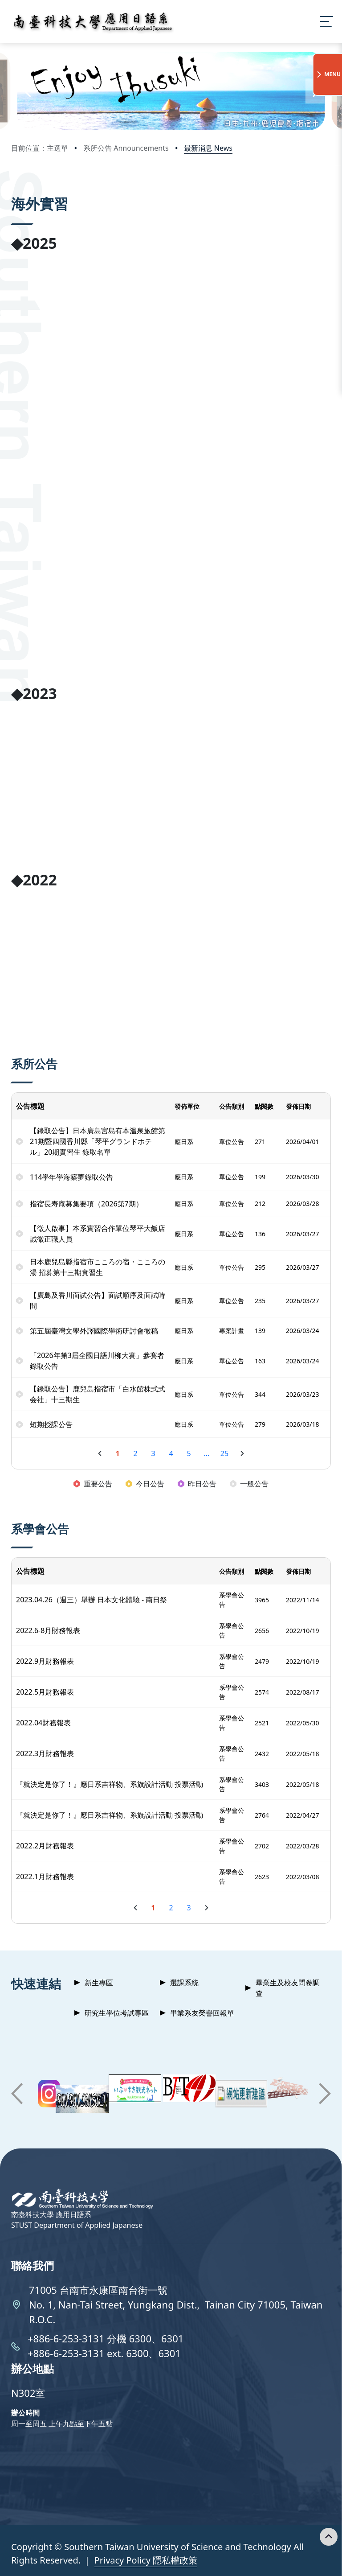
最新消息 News (208, 148)
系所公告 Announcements (126, 148)
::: (13, 191)
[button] (27, 91)
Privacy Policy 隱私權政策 (145, 2560)
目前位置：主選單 (39, 148)
